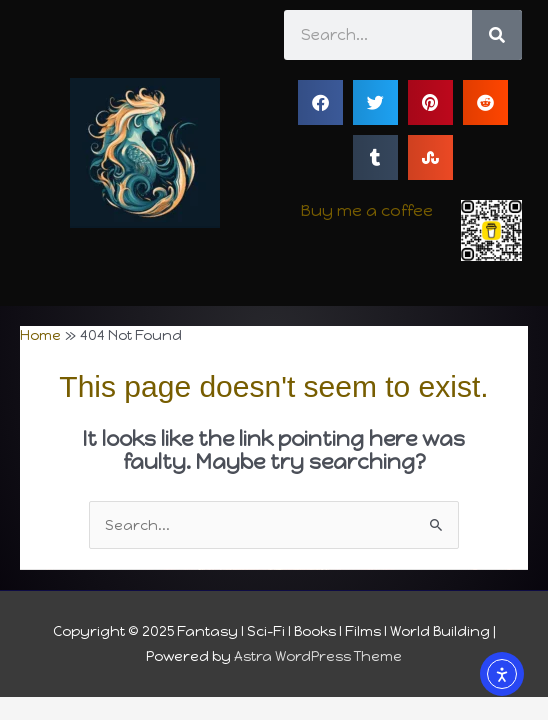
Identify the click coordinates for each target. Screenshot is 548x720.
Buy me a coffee (367, 210)
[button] (320, 102)
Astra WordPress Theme (318, 656)
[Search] (497, 35)
